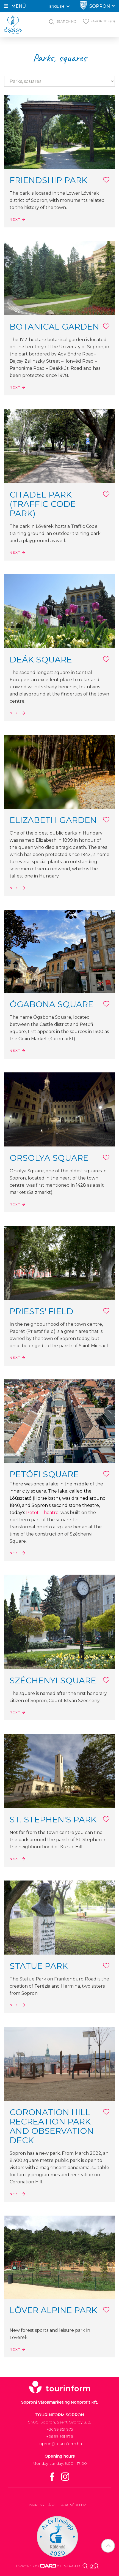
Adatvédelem (73, 2505)
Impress (36, 2505)
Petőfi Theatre (42, 1512)
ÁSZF (52, 2505)
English (59, 6)
